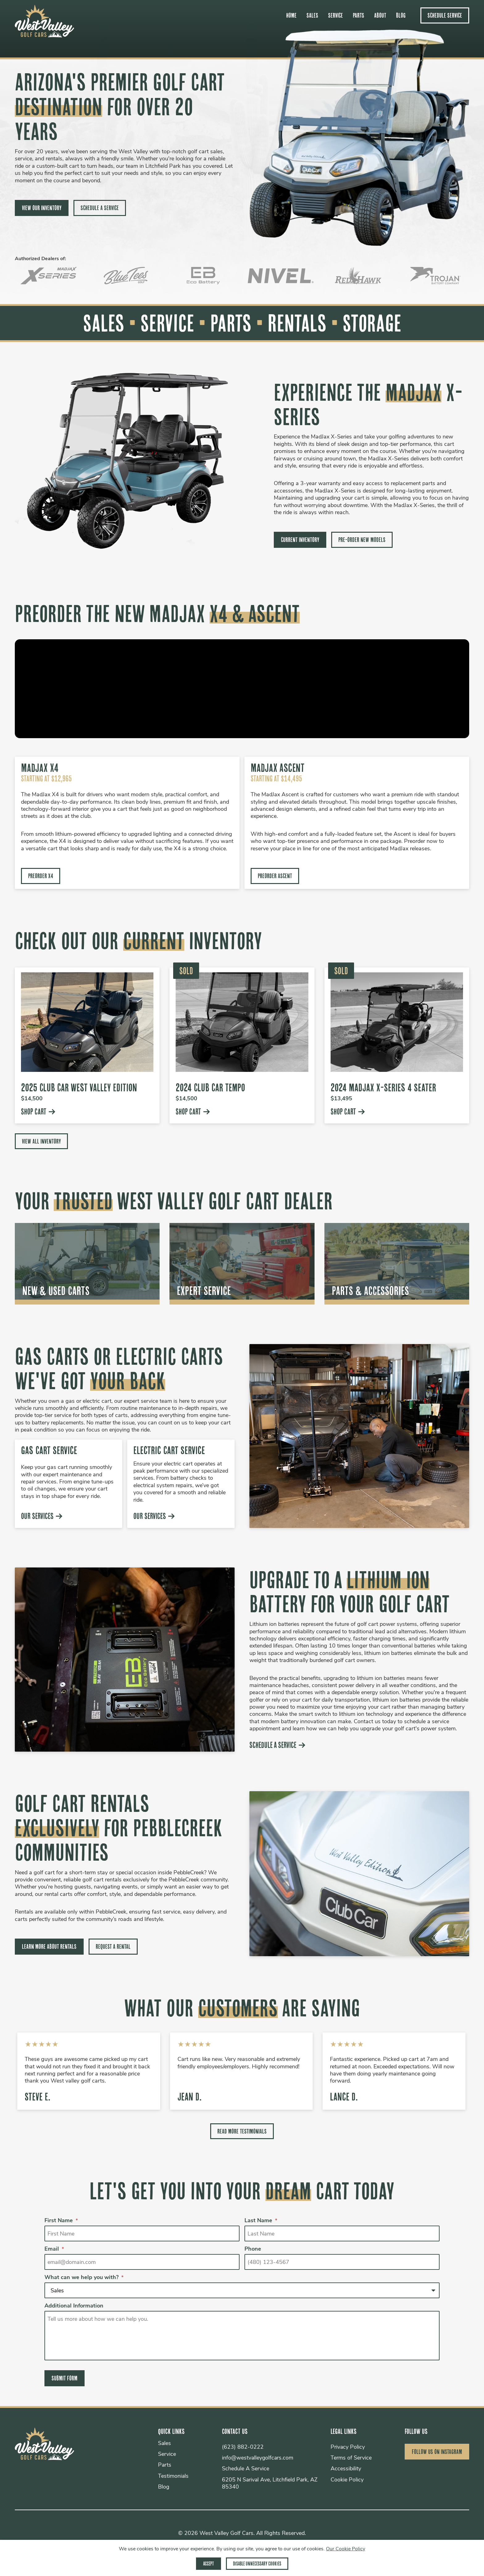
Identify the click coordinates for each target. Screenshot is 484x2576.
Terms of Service (349, 2459)
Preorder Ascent (275, 875)
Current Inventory (300, 539)
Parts (358, 15)
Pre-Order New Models (362, 539)
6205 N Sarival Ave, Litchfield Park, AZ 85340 (268, 2483)
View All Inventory (41, 1141)
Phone (252, 2249)
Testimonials (170, 2477)
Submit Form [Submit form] (64, 2378)
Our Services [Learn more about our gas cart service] (42, 1516)
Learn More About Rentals (49, 1946)
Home (291, 15)
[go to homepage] (44, 35)
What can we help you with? (83, 2278)
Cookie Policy (345, 2480)
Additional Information (73, 2307)
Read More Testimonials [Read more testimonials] (242, 2131)
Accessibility (344, 2469)
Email (54, 2249)
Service (335, 15)
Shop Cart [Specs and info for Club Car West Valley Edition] (38, 1111)
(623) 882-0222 (241, 2448)
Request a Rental (113, 1946)
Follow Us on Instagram (437, 2451)
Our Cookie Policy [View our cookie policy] (345, 2549)
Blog (401, 15)
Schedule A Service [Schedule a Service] (277, 1745)
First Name (61, 2221)
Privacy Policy (346, 2448)
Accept (207, 2563)
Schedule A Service (100, 207)
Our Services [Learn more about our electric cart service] (154, 1516)
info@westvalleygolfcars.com (256, 2459)
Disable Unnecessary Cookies (257, 2563)
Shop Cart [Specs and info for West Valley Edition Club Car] (193, 1111)
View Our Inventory (41, 207)
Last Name (260, 2221)
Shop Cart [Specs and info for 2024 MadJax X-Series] (348, 1111)
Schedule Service (445, 15)
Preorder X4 (40, 875)
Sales (312, 15)
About (380, 15)
